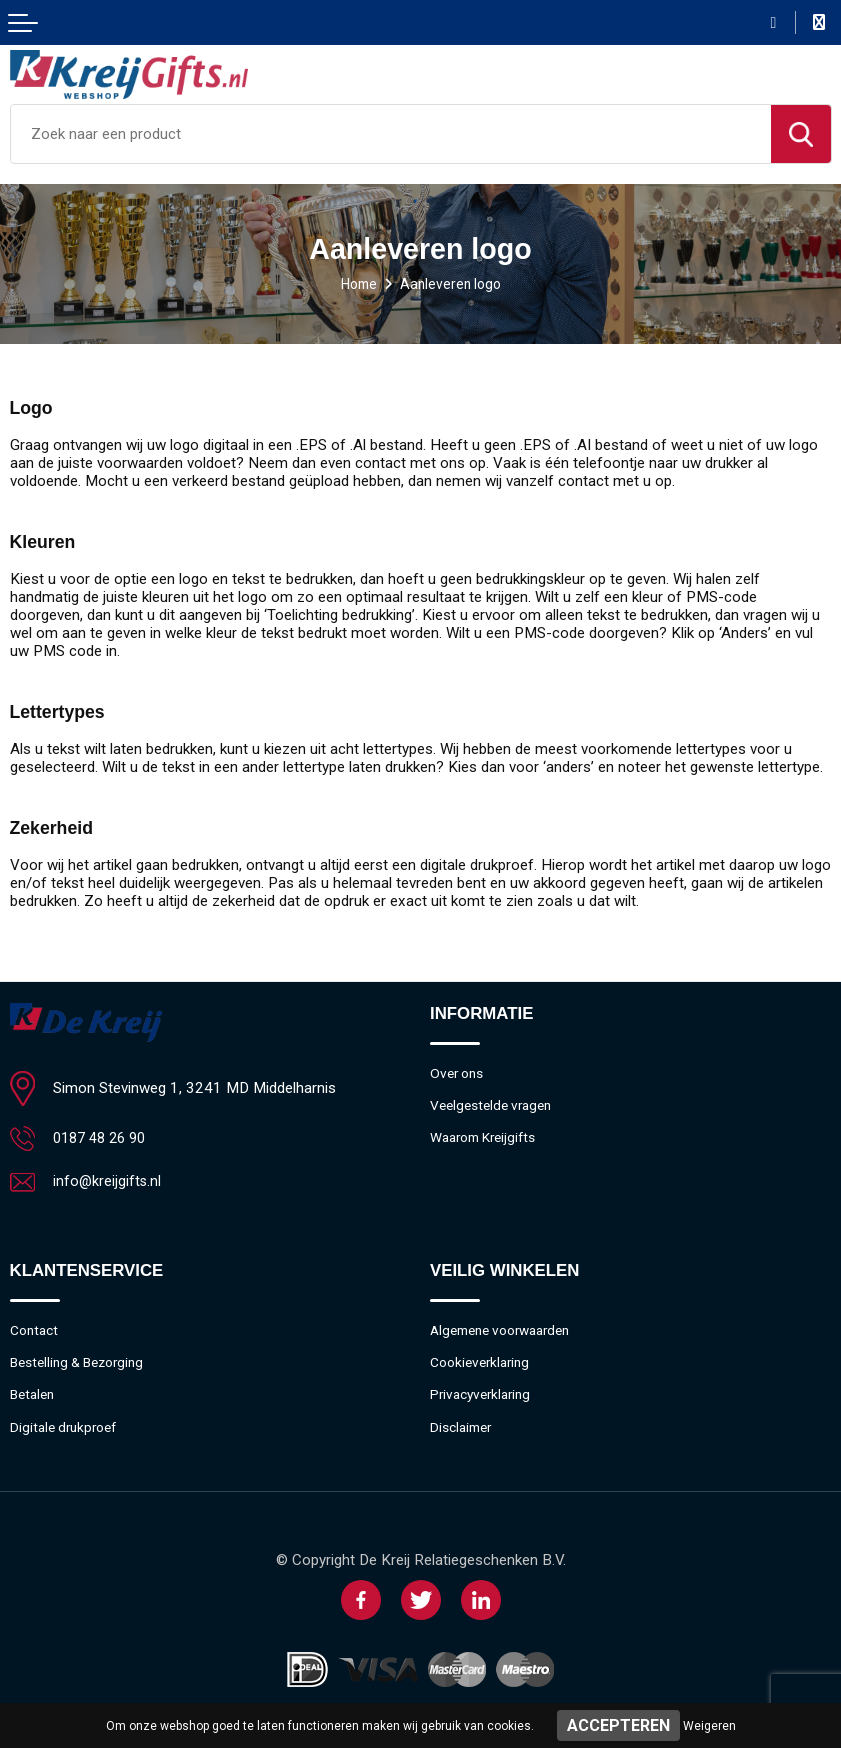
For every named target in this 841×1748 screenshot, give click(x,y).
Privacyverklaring (484, 1398)
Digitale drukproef (67, 1431)
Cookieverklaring (483, 1365)
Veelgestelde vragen (495, 1107)
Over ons (459, 1074)
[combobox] (391, 134)
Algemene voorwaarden (508, 1332)
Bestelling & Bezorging (82, 1365)
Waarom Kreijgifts (488, 1140)
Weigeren (709, 1726)
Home (356, 284)
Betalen (34, 1398)
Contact (36, 1332)
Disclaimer (463, 1431)
